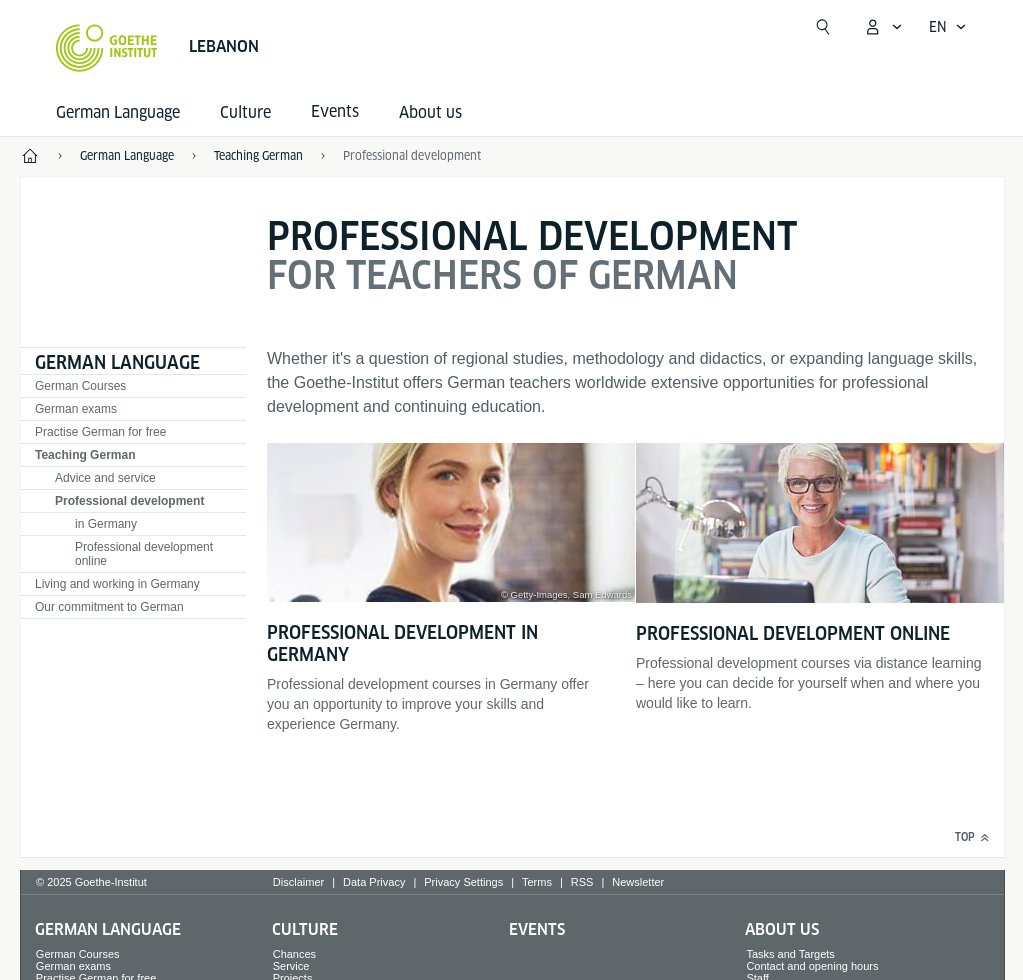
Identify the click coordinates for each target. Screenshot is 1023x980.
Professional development (129, 501)
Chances (294, 954)
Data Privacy (374, 882)
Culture (245, 112)
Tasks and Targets (790, 954)
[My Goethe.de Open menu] (883, 27)
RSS (582, 882)
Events (537, 929)
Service (291, 966)
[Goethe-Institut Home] (106, 48)
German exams (76, 409)
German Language (118, 112)
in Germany (106, 524)
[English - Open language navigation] (948, 27)
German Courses (80, 386)
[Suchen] (823, 27)
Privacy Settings (463, 882)
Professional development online (144, 554)
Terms (537, 882)
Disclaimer (298, 882)
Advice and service (105, 478)
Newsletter (638, 882)
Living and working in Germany (117, 584)
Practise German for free (100, 432)
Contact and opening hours (812, 966)
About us (430, 112)
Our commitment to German (109, 607)
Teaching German (85, 455)
